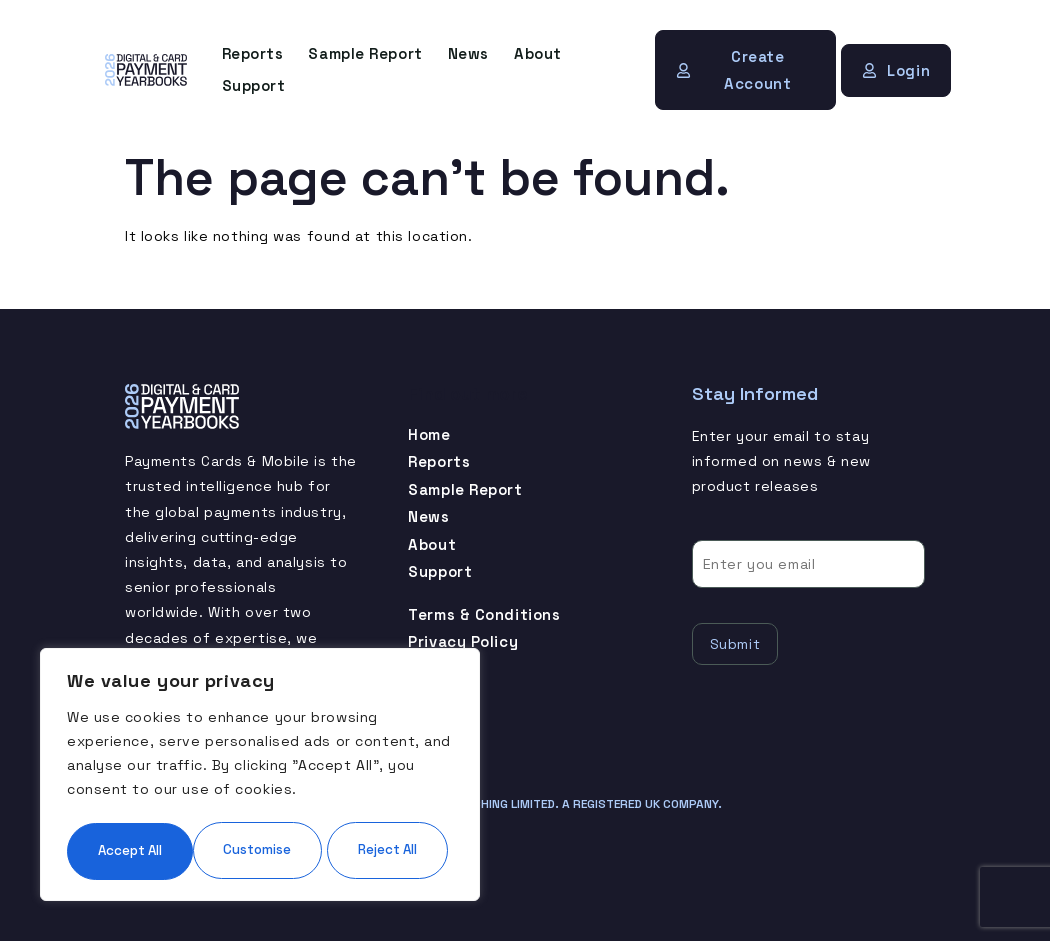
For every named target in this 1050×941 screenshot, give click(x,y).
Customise (161, 790)
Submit (735, 642)
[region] (260, 746)
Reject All (354, 790)
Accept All (260, 850)
